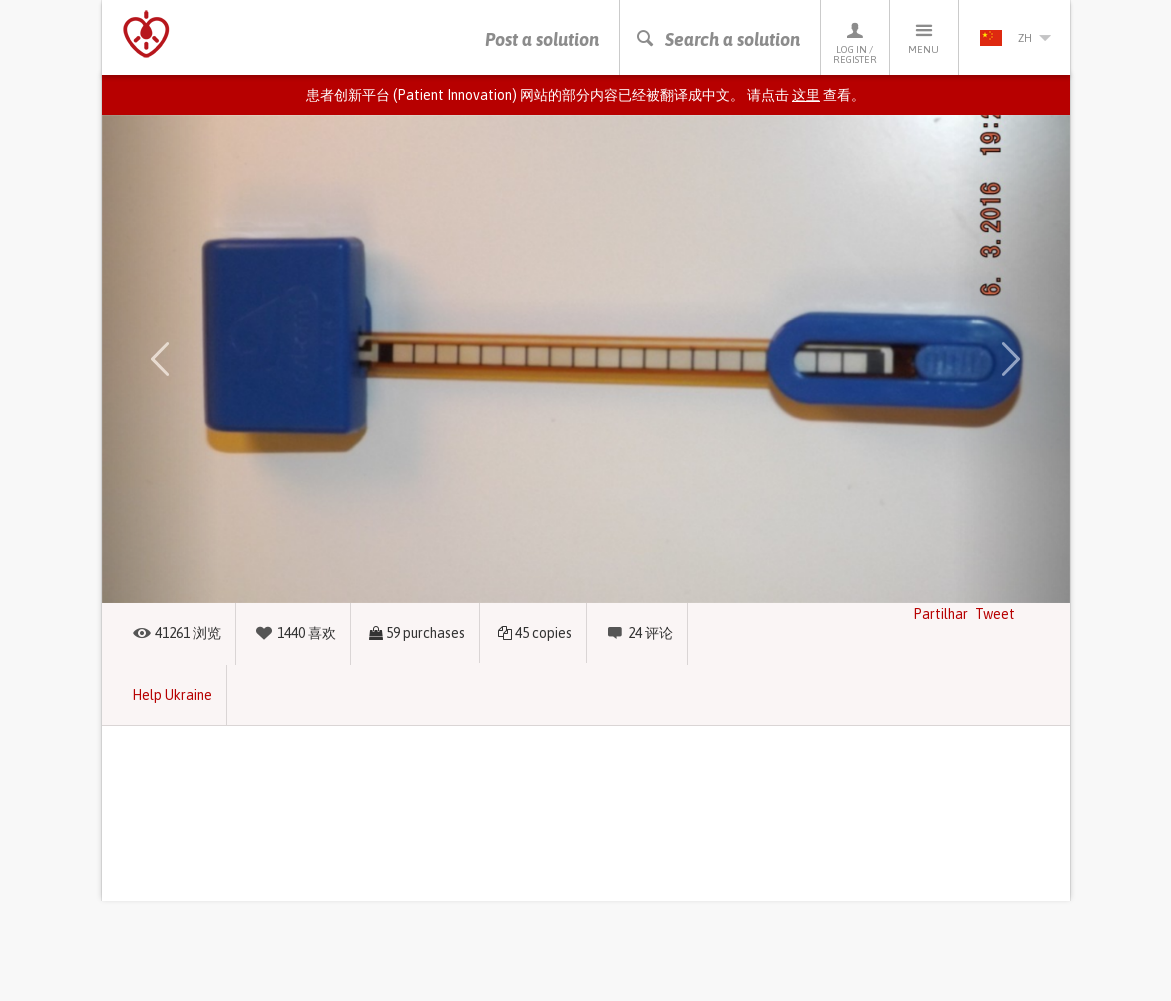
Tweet (995, 614)
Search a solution (717, 39)
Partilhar (940, 614)
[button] (160, 359)
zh (1015, 38)
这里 (806, 95)
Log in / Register (855, 42)
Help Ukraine (172, 695)
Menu (924, 37)
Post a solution (542, 39)
